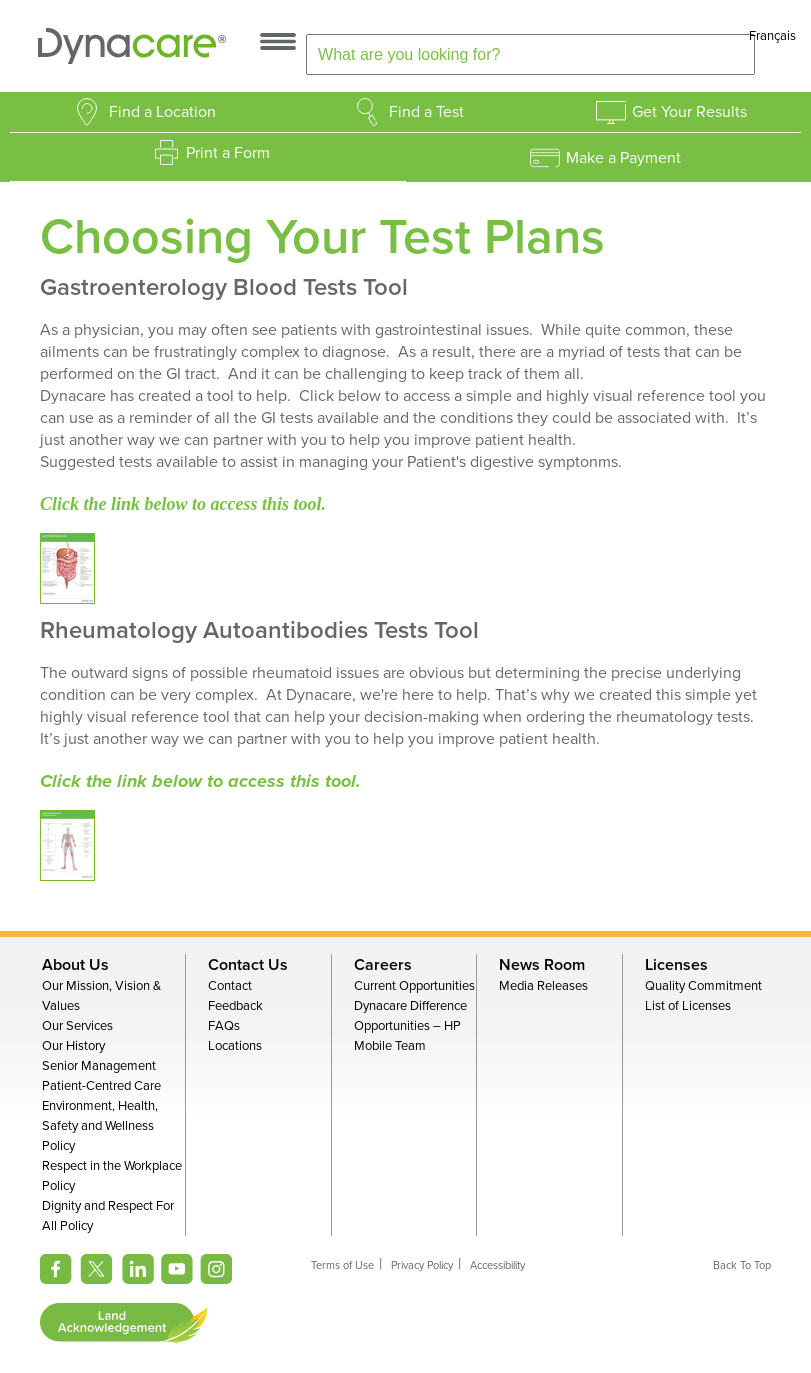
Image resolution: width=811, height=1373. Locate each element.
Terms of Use (342, 1265)
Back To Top (742, 1265)
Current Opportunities (414, 986)
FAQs (224, 1026)
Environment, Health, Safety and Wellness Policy (100, 1126)
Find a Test (426, 112)
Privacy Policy (422, 1265)
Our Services (77, 1026)
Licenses (676, 965)
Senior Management (99, 1066)
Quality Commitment (703, 986)
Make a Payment (623, 158)
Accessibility (497, 1265)
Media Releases (543, 986)
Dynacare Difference (410, 1006)
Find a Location (162, 112)
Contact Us (248, 965)
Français (772, 36)
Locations (235, 1046)
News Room (542, 965)
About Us (75, 965)
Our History (73, 1046)
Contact (230, 986)
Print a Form (228, 153)
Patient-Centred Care (101, 1086)
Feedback (235, 1006)
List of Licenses (688, 1006)
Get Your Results (689, 112)
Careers (383, 965)
